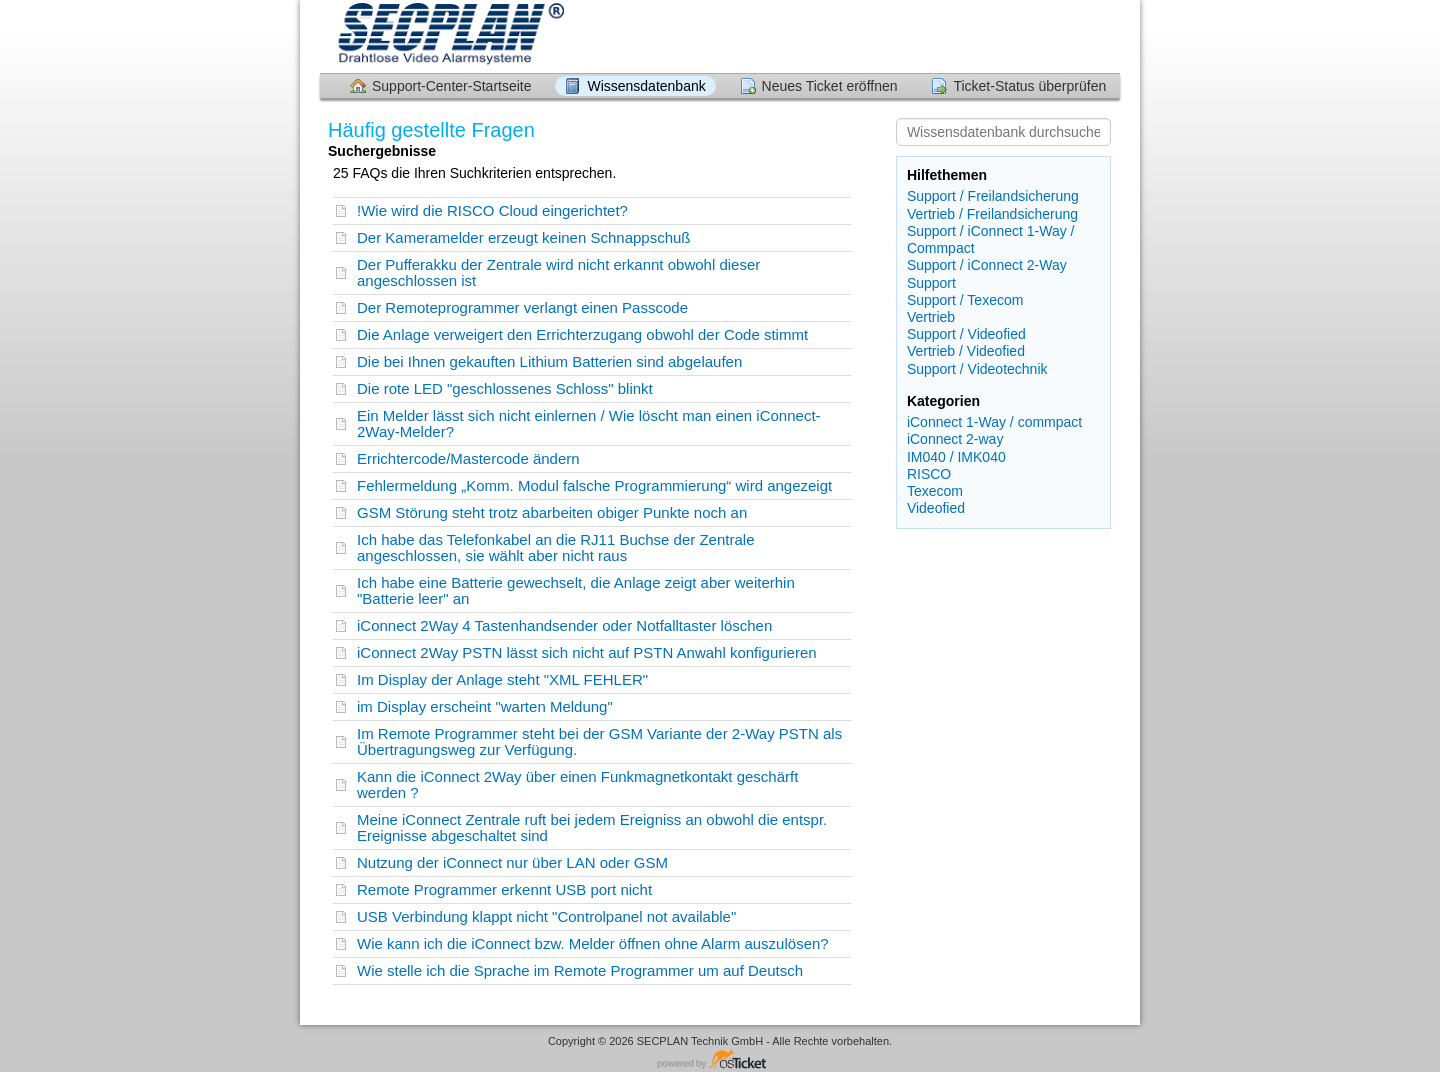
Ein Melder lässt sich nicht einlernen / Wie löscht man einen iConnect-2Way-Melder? (589, 423)
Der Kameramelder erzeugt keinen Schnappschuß (524, 237)
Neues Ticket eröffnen (830, 86)
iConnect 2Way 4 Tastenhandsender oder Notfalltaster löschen (564, 625)
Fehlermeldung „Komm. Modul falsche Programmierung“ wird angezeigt (594, 485)
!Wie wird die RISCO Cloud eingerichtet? (492, 210)
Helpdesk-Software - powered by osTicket (720, 1060)
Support (931, 283)
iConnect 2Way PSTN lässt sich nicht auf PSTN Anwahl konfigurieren (587, 652)
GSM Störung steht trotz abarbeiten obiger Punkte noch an (552, 512)
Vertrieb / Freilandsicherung (992, 214)
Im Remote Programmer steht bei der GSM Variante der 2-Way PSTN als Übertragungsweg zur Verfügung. (599, 741)
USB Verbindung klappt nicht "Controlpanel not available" (546, 916)
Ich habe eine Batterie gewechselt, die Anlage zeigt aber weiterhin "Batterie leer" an (576, 590)
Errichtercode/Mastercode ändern (468, 458)
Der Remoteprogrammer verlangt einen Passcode (522, 307)
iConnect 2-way (955, 439)
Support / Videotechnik (977, 369)
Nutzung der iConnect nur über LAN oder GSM (512, 862)
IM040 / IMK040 (956, 457)
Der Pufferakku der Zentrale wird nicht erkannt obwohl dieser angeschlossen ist (558, 272)
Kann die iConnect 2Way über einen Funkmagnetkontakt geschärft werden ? (577, 784)
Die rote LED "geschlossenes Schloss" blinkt (505, 388)
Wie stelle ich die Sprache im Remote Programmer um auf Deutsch (580, 970)
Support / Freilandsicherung (993, 196)
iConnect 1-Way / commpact (994, 422)
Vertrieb (931, 317)
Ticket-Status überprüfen (1029, 86)
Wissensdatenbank (646, 86)
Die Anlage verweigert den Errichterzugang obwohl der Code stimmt (582, 334)
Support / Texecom (965, 300)
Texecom (935, 491)
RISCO (929, 474)
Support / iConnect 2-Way (987, 265)
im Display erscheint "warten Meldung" (485, 706)
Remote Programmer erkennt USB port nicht (504, 889)
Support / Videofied (966, 334)
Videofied (936, 508)
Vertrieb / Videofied (966, 351)
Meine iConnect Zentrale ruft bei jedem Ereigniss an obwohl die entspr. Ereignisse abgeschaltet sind (592, 827)
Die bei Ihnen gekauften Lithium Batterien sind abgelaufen (549, 361)
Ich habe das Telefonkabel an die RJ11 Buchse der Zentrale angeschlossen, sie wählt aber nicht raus (556, 547)
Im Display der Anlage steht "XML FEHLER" (502, 679)
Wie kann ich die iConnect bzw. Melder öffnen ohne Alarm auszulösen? (593, 943)
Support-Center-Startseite (452, 86)
